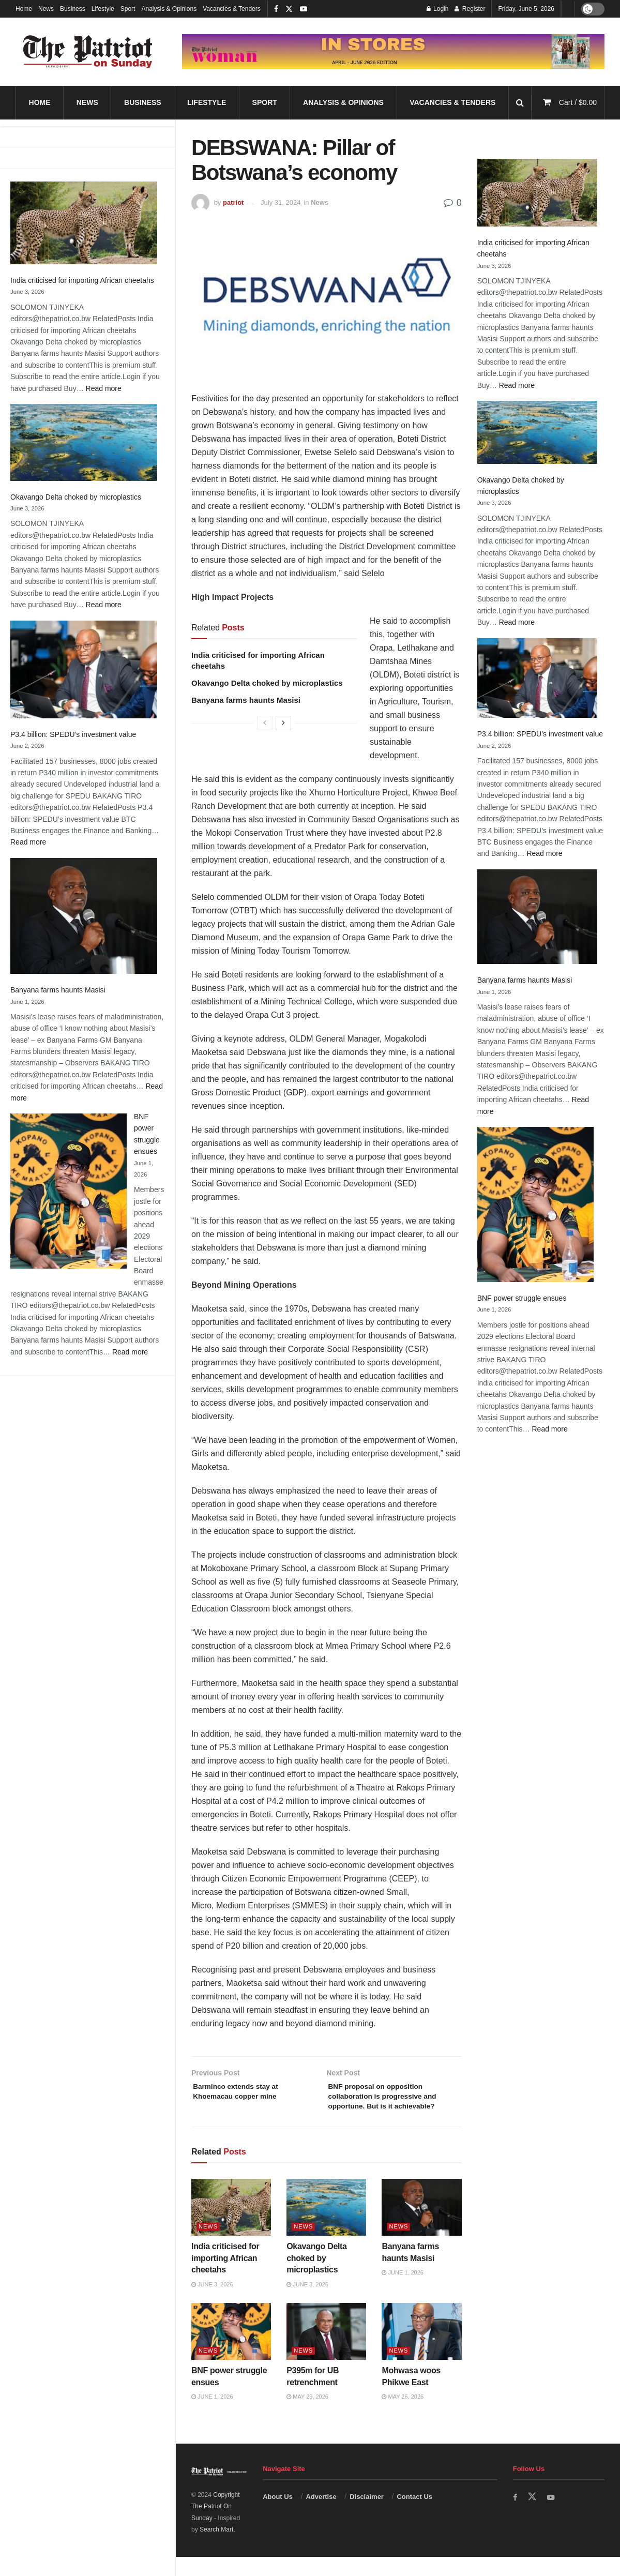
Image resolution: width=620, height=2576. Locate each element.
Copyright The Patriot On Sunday (215, 2525)
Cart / (578, 102)
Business (72, 8)
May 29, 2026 (307, 2416)
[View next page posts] (283, 723)
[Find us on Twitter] (533, 2515)
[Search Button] (520, 102)
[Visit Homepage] (88, 51)
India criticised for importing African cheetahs (82, 280)
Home (24, 8)
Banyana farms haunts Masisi (57, 990)
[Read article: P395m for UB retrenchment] (326, 2350)
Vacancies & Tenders (232, 8)
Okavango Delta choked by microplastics (75, 497)
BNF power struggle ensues (522, 1298)
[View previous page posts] (265, 723)
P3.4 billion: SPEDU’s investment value (73, 734)
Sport (127, 8)
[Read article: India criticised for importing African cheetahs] (231, 2226)
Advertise (321, 2515)
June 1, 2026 (403, 2291)
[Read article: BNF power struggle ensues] (231, 2350)
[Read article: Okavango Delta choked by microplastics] (326, 2226)
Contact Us (414, 2515)
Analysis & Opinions (168, 8)
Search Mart (216, 2548)
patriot (233, 202)
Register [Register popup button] (470, 8)
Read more (104, 388)
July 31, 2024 (280, 202)
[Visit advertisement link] (393, 51)
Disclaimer (367, 2515)
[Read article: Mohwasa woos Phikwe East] (421, 2350)
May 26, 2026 (403, 2416)
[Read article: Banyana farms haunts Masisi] (421, 2226)
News (46, 8)
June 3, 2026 (212, 2303)
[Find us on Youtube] (552, 2516)
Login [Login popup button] (438, 8)
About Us (278, 2515)
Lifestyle (103, 8)
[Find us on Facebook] (515, 2516)
